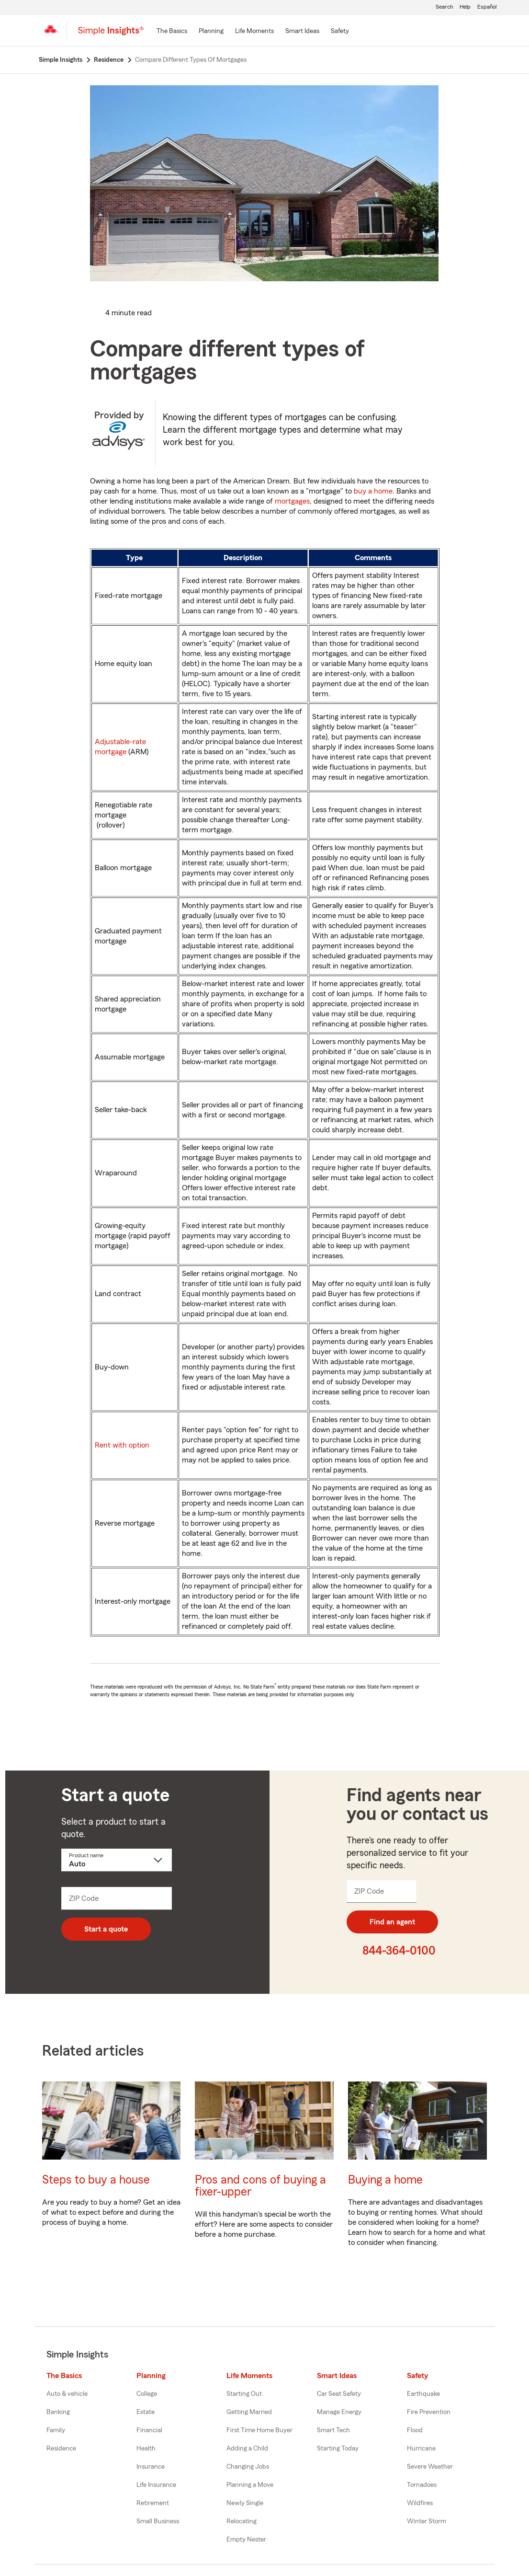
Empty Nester (246, 2539)
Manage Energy (339, 2412)
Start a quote (106, 1929)
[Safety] (340, 31)
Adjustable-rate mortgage (120, 747)
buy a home (373, 491)
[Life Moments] (254, 31)
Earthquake (423, 2394)
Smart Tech (333, 2430)
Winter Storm (426, 2521)
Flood (415, 2430)
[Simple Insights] (111, 34)
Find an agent (392, 1922)
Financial (149, 2430)
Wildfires (420, 2503)
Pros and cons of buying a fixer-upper (260, 2186)
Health (146, 2448)
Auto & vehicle (67, 2394)
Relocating (241, 2521)
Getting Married (249, 2412)
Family (55, 2430)
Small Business (157, 2521)
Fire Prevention (428, 2412)
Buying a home (385, 2180)
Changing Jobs (247, 2466)
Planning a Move (249, 2485)
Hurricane (421, 2448)
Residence (61, 2448)
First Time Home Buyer (259, 2430)
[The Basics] (172, 31)
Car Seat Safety (339, 2394)
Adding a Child (247, 2448)
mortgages (292, 501)
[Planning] (211, 31)
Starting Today (338, 2448)
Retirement (152, 2503)
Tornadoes (422, 2485)
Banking (58, 2412)
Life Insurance (156, 2485)
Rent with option (122, 1445)
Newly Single (244, 2503)
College (146, 2394)
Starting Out (244, 2394)
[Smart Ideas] (302, 31)
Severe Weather (430, 2466)
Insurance (150, 2466)
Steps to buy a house (96, 2180)
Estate (145, 2412)
